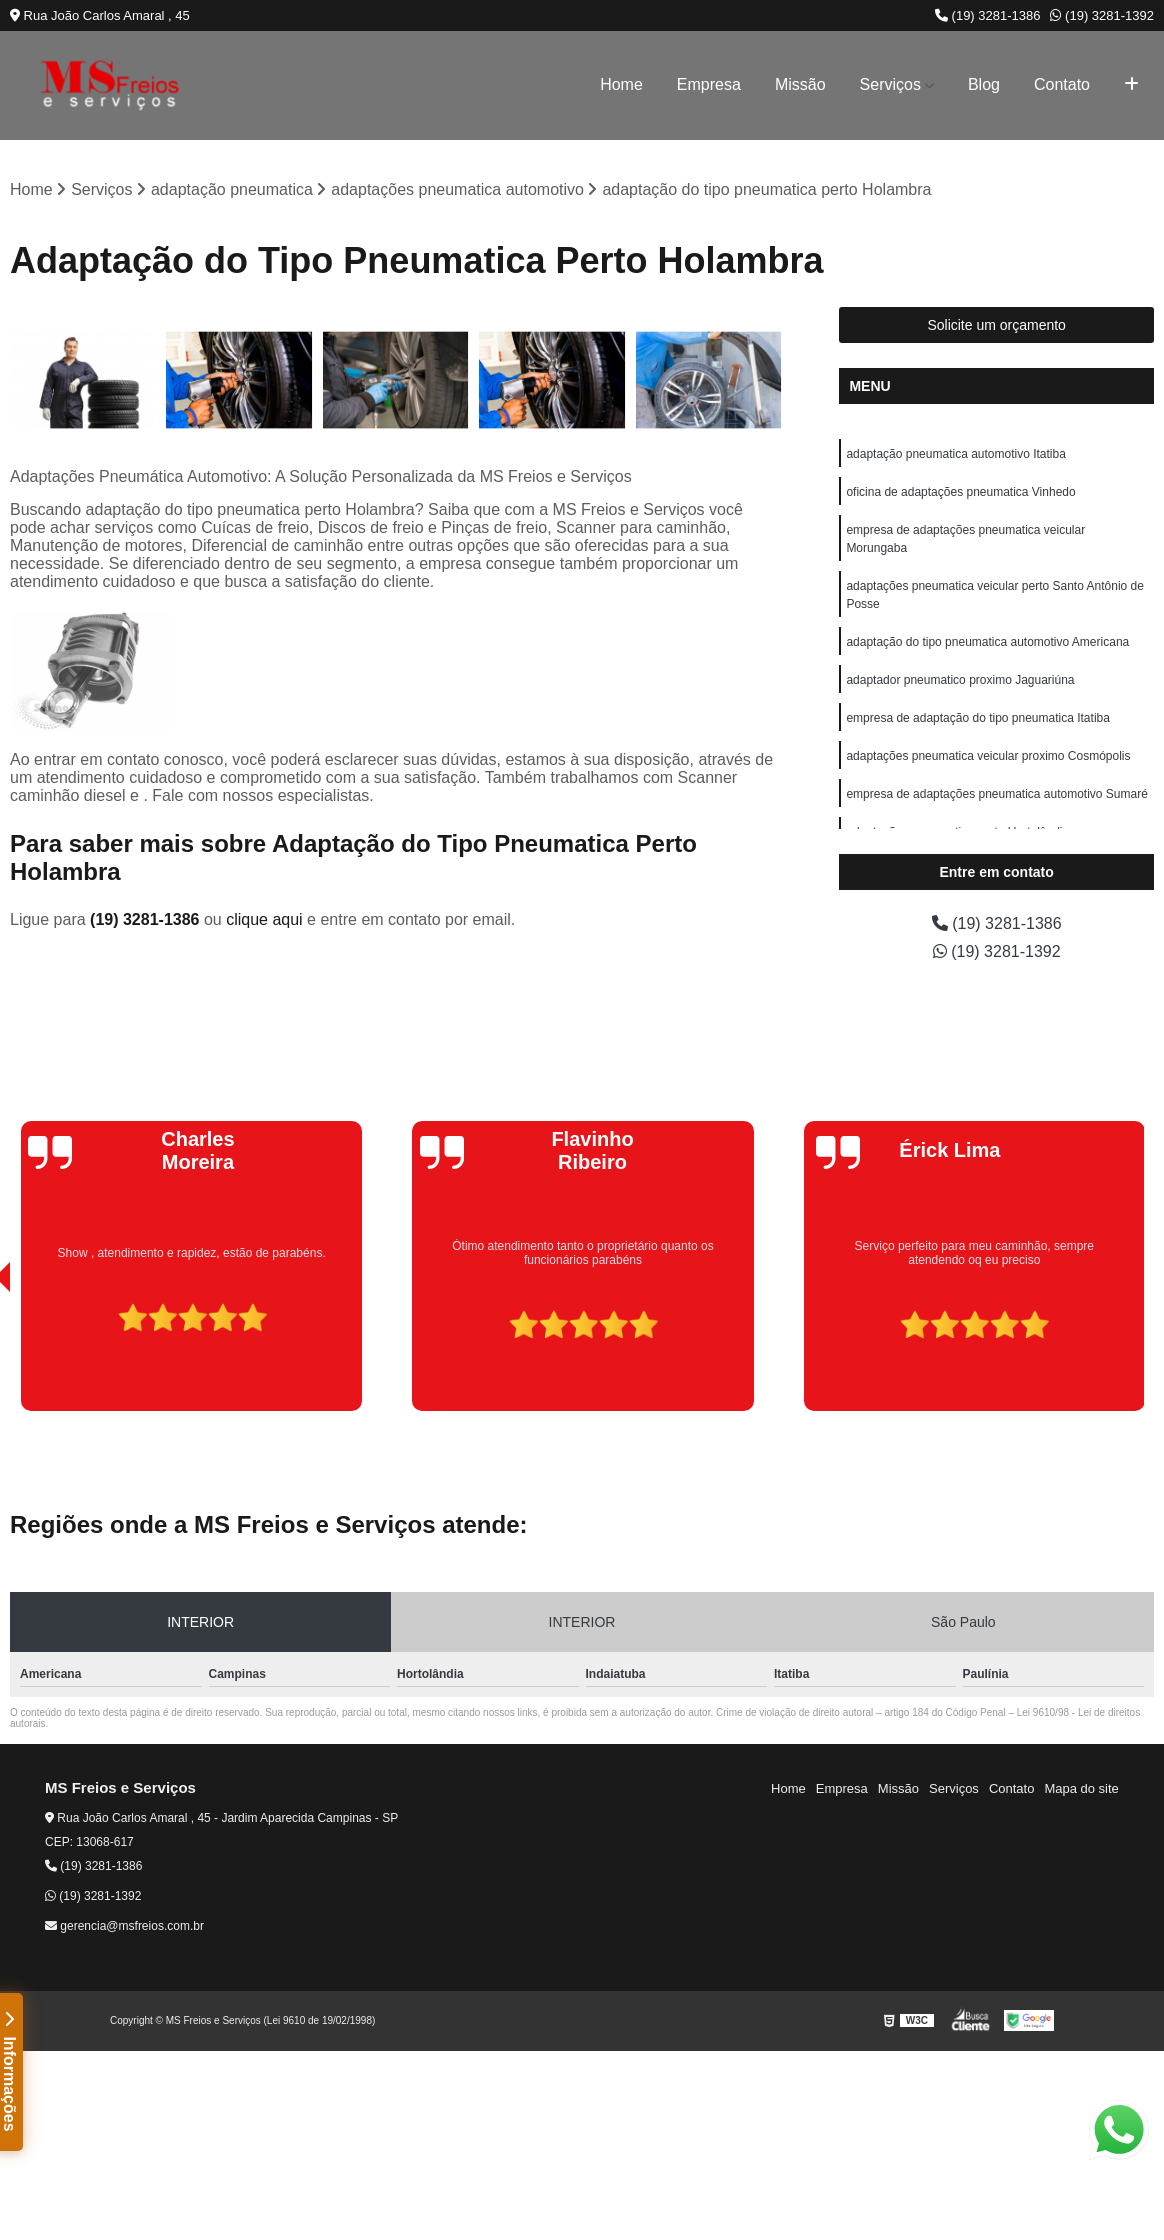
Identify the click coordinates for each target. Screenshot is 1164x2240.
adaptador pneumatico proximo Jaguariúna (960, 680)
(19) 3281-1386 (988, 15)
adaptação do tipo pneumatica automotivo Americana (987, 642)
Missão (800, 84)
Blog (984, 84)
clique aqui (264, 919)
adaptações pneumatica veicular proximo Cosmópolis (988, 756)
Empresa (709, 84)
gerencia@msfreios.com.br (124, 1926)
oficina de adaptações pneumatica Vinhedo (960, 492)
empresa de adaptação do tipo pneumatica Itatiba (978, 718)
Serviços (890, 84)
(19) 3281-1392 (1102, 15)
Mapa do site (1081, 1788)
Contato (1062, 84)
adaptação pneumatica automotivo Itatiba (955, 454)
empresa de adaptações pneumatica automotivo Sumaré (997, 794)
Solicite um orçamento (996, 325)
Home (621, 84)
